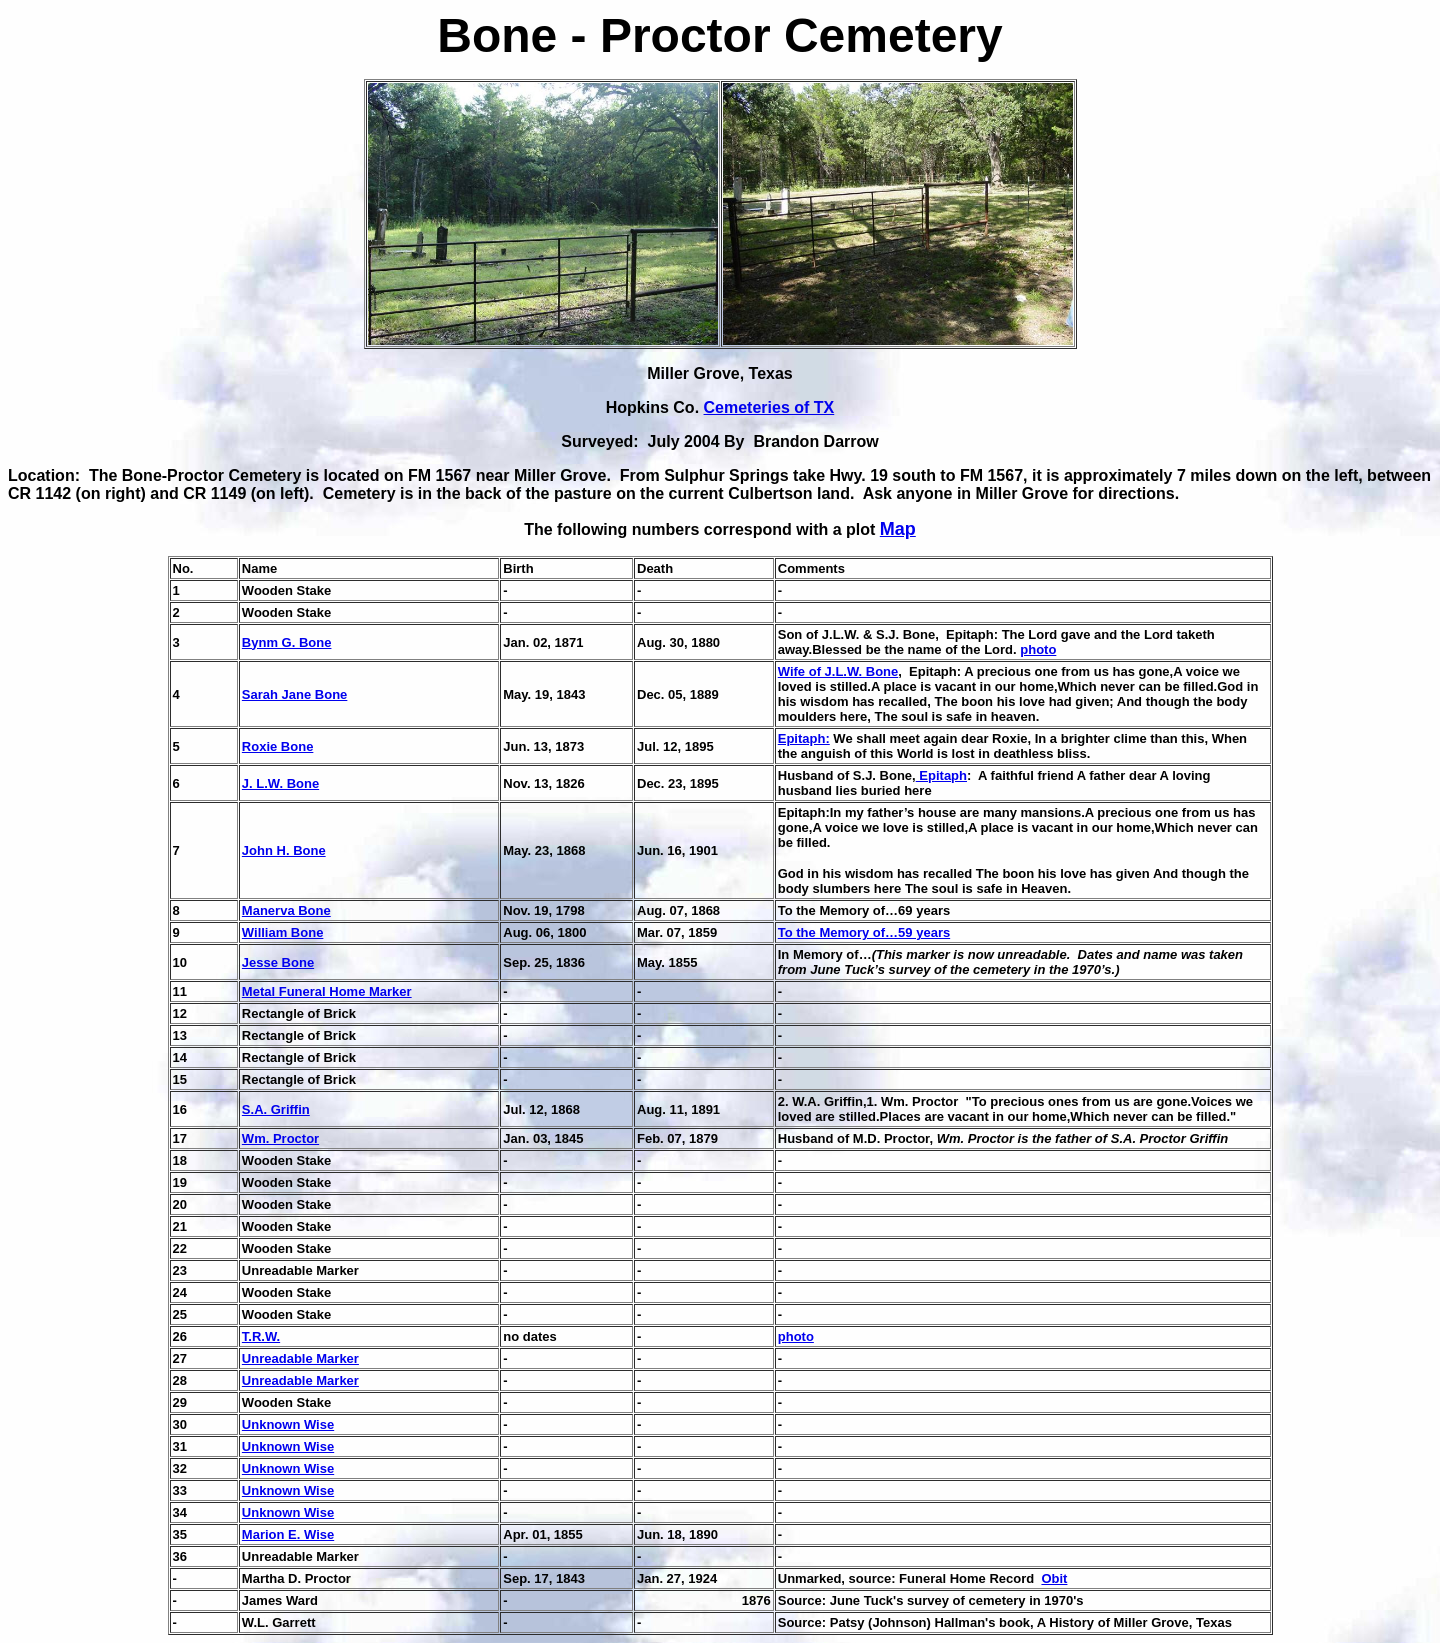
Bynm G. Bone (287, 642)
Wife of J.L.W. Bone (838, 671)
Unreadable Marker (300, 1358)
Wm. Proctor (280, 1138)
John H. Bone (284, 850)
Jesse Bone (278, 962)
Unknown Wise (288, 1424)
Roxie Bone (278, 746)
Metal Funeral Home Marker (327, 991)
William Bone (283, 932)
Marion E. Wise (288, 1534)
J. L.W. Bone (280, 783)
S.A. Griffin (276, 1109)
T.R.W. (261, 1336)
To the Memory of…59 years (864, 932)
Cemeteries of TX (769, 407)
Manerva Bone (286, 910)
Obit (1054, 1578)
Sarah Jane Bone (295, 694)
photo (1038, 649)
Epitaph (941, 775)
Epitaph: (804, 738)
